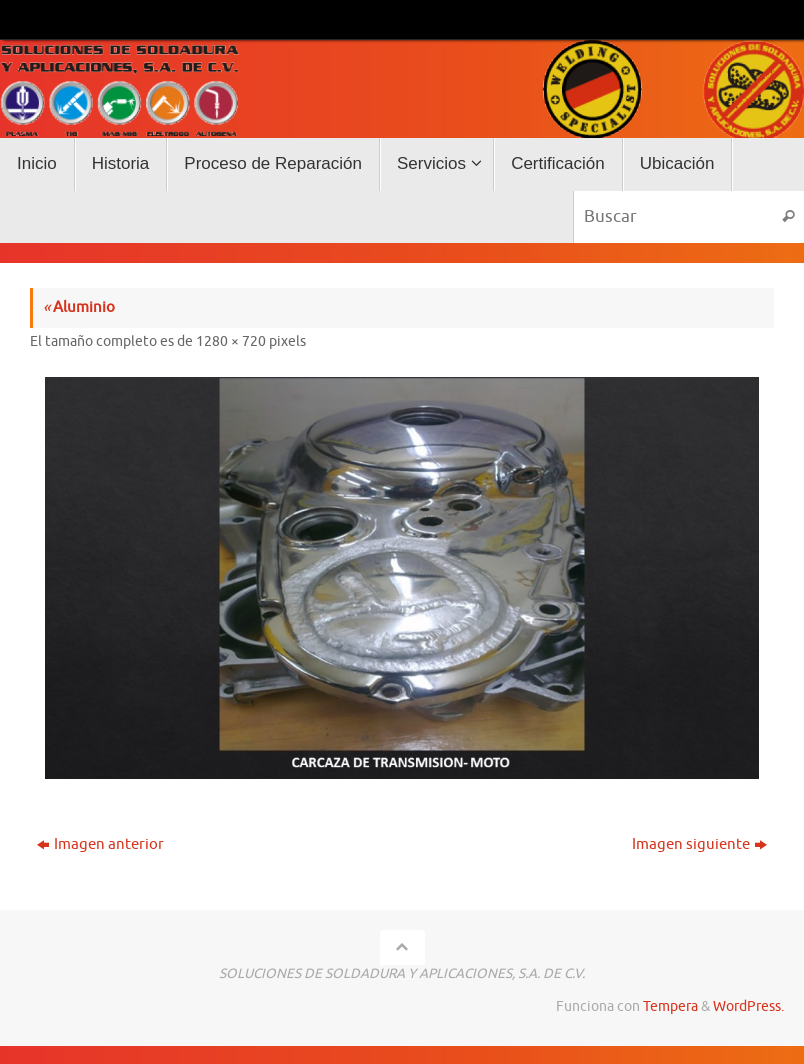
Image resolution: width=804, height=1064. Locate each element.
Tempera (670, 1006)
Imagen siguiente (699, 844)
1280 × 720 (231, 341)
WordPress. (748, 1006)
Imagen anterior (100, 844)
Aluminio (79, 307)
